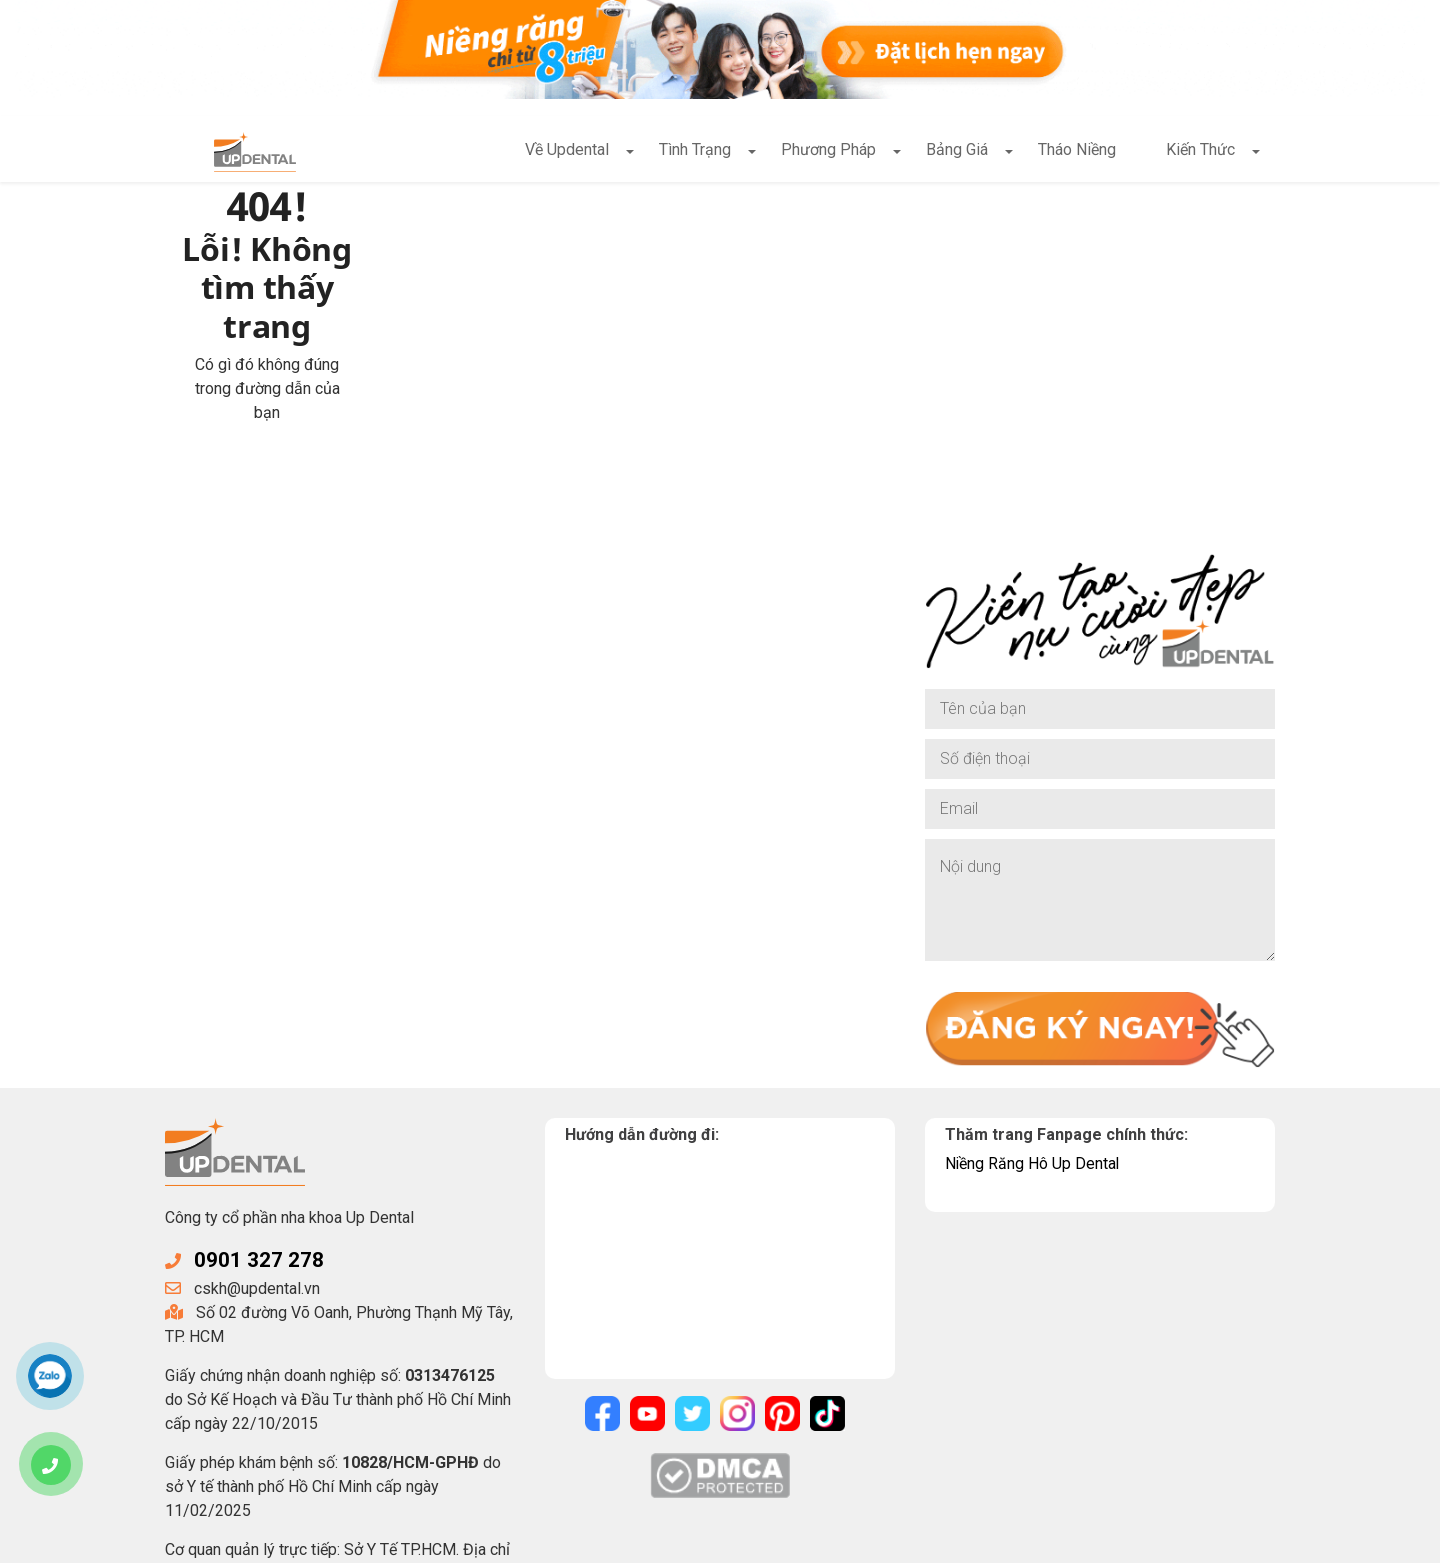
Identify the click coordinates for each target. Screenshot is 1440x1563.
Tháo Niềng (1077, 150)
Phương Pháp (828, 150)
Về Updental (567, 150)
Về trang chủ (482, 343)
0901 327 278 (259, 1140)
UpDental (327, 1540)
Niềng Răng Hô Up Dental (1033, 1042)
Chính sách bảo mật (613, 1540)
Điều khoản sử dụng (764, 1540)
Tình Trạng (695, 150)
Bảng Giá (957, 150)
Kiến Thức (1200, 150)
